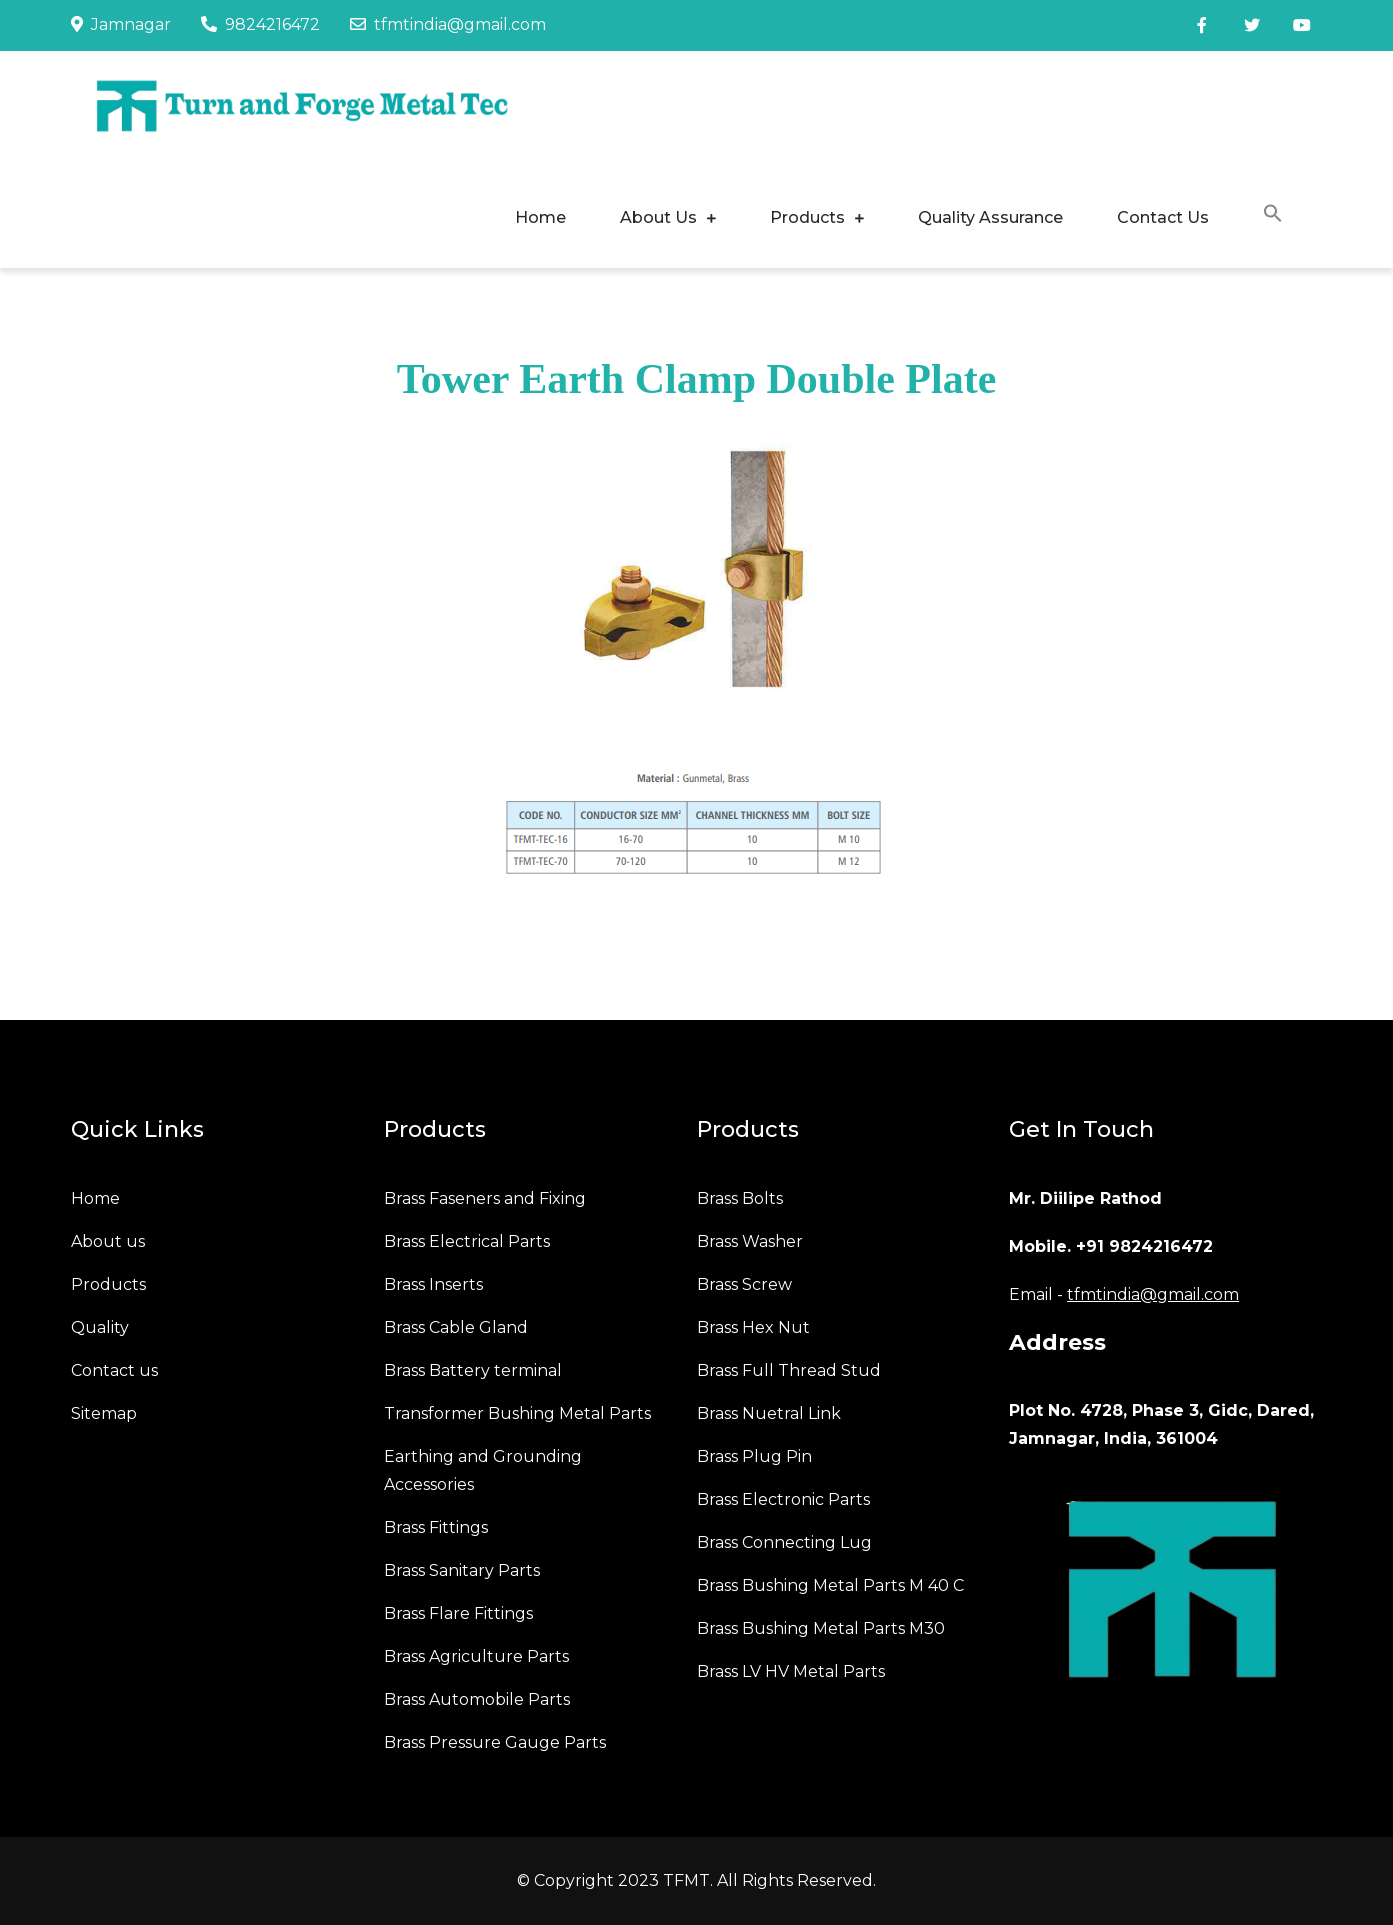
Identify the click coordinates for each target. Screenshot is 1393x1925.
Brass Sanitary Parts (462, 1570)
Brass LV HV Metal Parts (791, 1671)
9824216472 (260, 24)
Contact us (114, 1370)
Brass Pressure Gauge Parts (495, 1742)
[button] (1273, 216)
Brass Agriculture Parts (476, 1656)
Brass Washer (750, 1241)
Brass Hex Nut (753, 1327)
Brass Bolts (740, 1198)
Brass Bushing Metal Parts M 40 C (830, 1585)
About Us (658, 217)
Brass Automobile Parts (477, 1699)
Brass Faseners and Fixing (485, 1198)
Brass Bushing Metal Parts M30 (821, 1628)
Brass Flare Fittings (458, 1613)
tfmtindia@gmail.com (448, 24)
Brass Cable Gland (456, 1327)
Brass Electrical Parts (467, 1241)
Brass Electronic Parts (783, 1499)
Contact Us (1163, 217)
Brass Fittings (436, 1527)
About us (108, 1241)
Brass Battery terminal (473, 1370)
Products (807, 217)
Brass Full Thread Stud (789, 1370)
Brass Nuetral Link (769, 1413)
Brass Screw (744, 1284)
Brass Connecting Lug (784, 1542)
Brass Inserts (433, 1284)
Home (540, 217)
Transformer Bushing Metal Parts (517, 1413)
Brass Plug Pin (754, 1456)
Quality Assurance (990, 217)
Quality (100, 1327)
